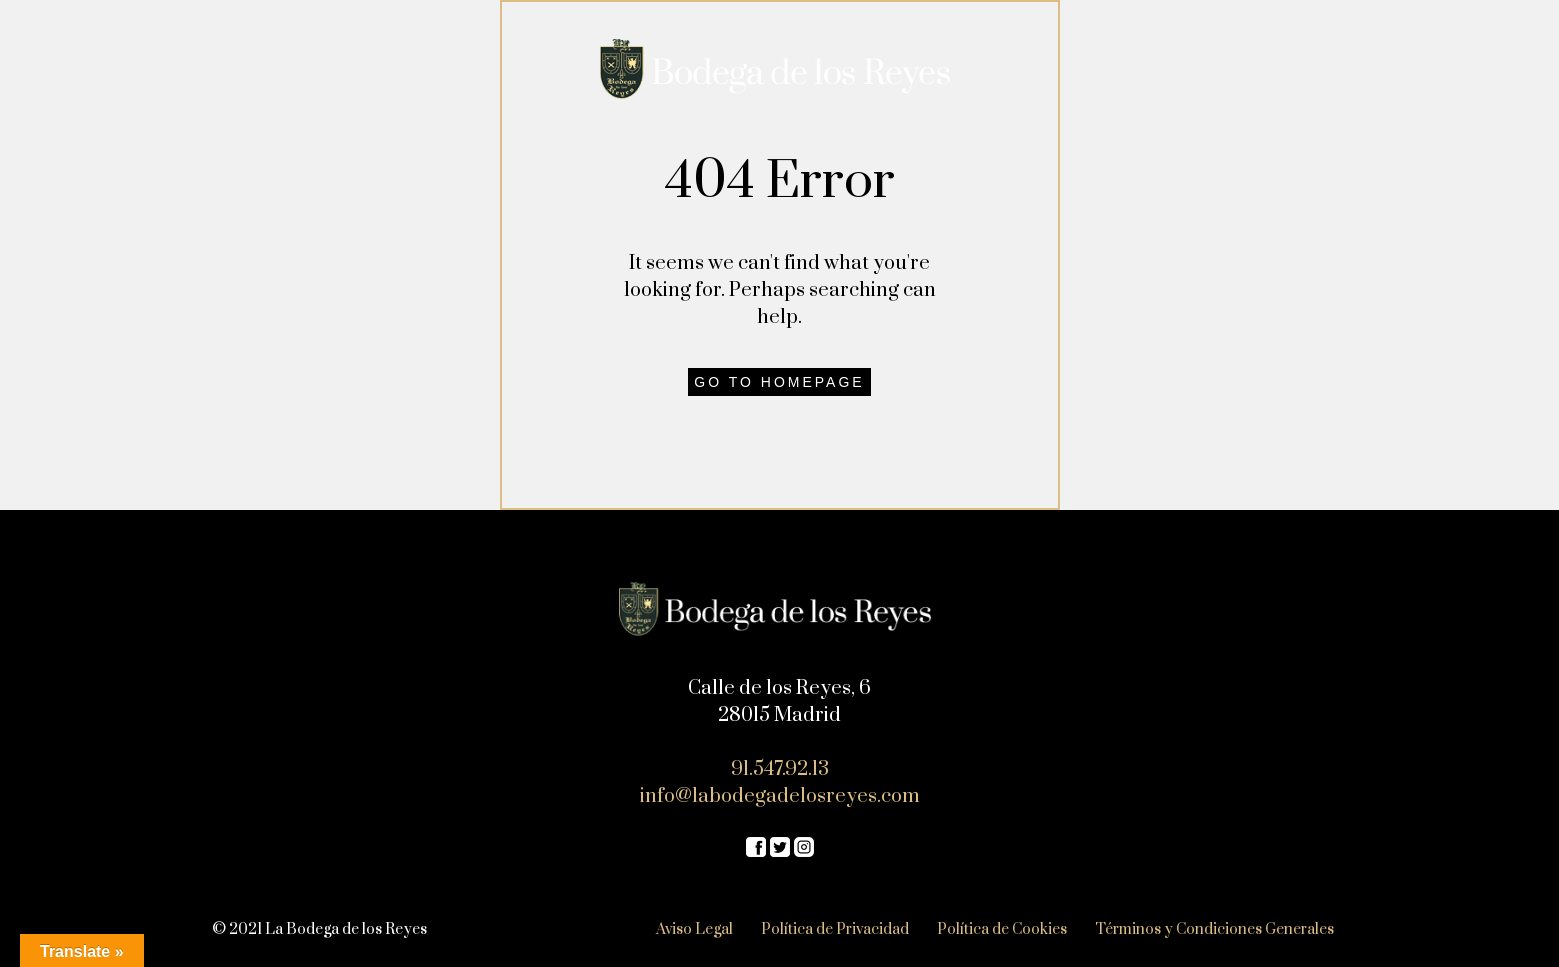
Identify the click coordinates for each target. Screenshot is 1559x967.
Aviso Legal (694, 929)
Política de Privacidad (835, 929)
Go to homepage (779, 382)
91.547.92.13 (780, 769)
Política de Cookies (1002, 929)
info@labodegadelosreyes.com (780, 796)
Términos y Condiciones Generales (1214, 929)
